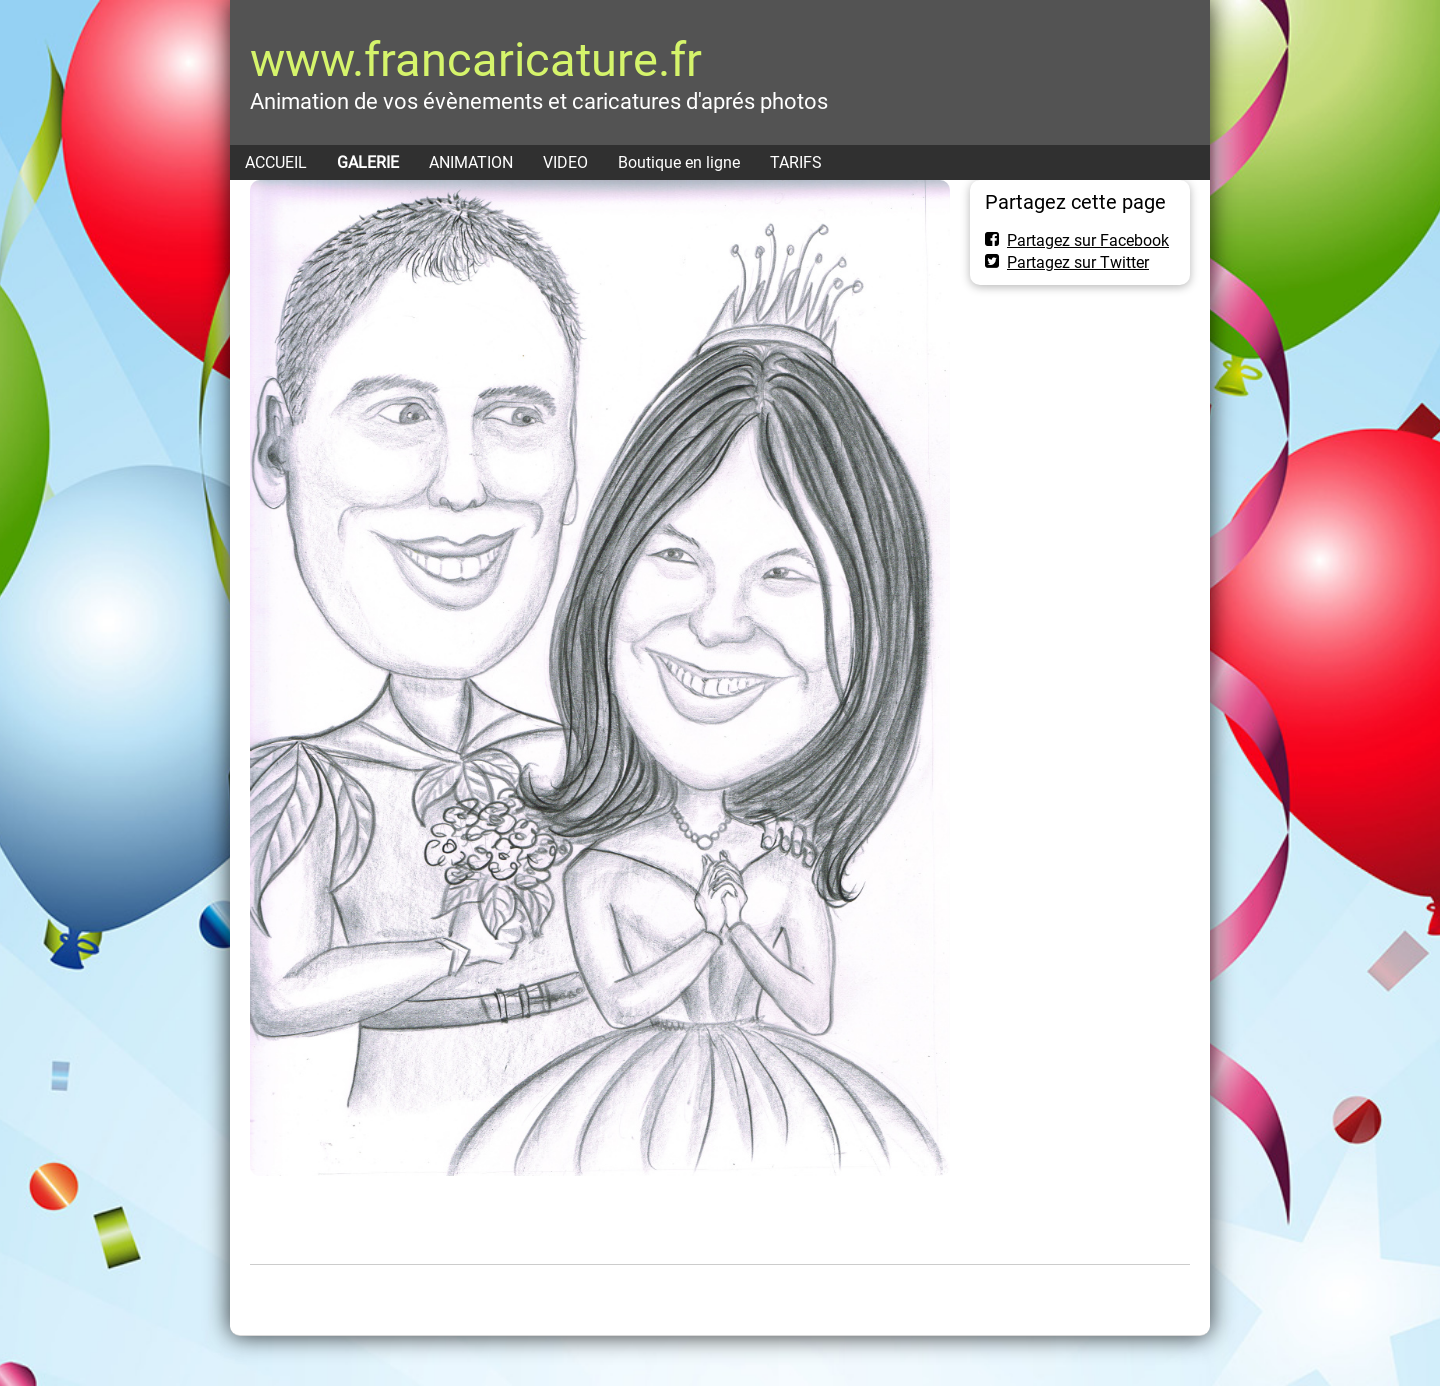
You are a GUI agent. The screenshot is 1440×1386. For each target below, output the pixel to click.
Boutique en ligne (679, 162)
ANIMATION (471, 162)
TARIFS (796, 162)
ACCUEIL (276, 162)
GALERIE (368, 162)
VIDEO (565, 162)
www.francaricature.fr (476, 59)
